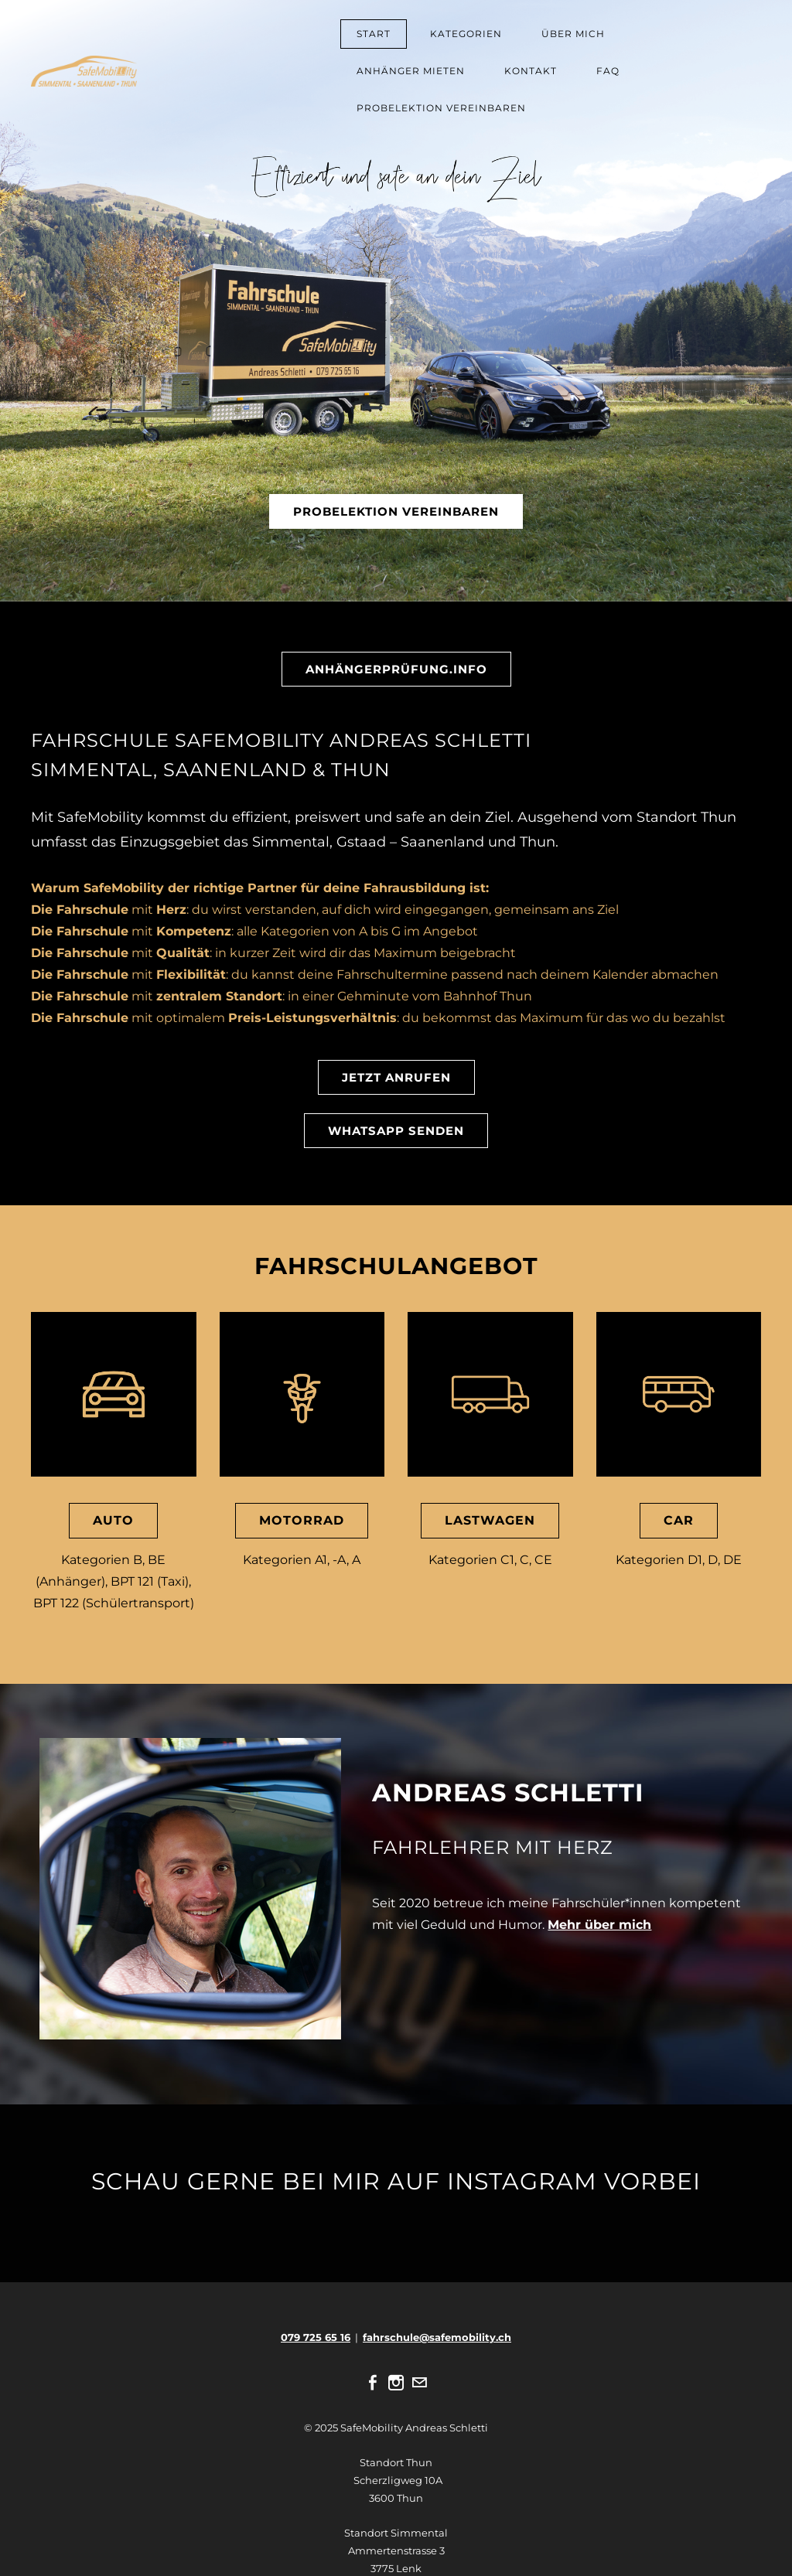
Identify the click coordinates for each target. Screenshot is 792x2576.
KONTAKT (530, 71)
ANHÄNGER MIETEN (411, 71)
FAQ (608, 71)
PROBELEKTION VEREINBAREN (441, 108)
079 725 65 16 (315, 2337)
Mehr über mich (599, 1924)
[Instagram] (396, 2382)
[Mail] (419, 2382)
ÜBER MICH (573, 33)
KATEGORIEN (466, 33)
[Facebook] (373, 2382)
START (374, 33)
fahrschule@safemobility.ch (437, 2337)
